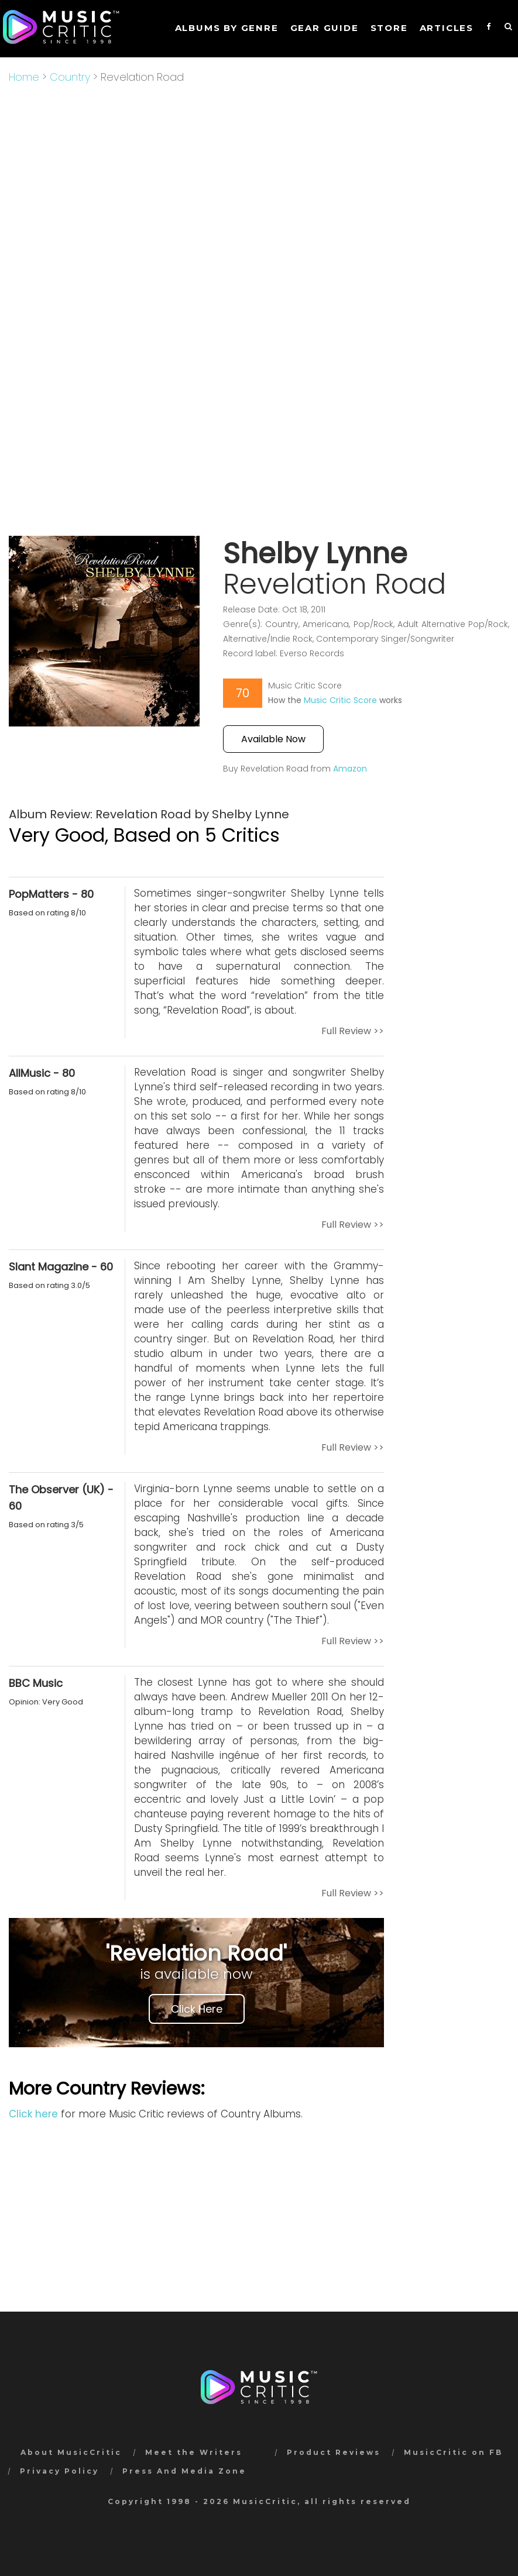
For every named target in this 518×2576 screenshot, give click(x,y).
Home (24, 77)
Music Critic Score (340, 700)
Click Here (196, 2009)
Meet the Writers (193, 2452)
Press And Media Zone (184, 2471)
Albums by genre (227, 27)
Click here (33, 2114)
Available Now (273, 739)
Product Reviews (333, 2452)
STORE (389, 27)
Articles (447, 27)
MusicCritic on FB (453, 2452)
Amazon (350, 768)
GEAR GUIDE (324, 27)
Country (70, 77)
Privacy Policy (59, 2471)
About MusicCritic (71, 2452)
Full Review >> (352, 1031)
